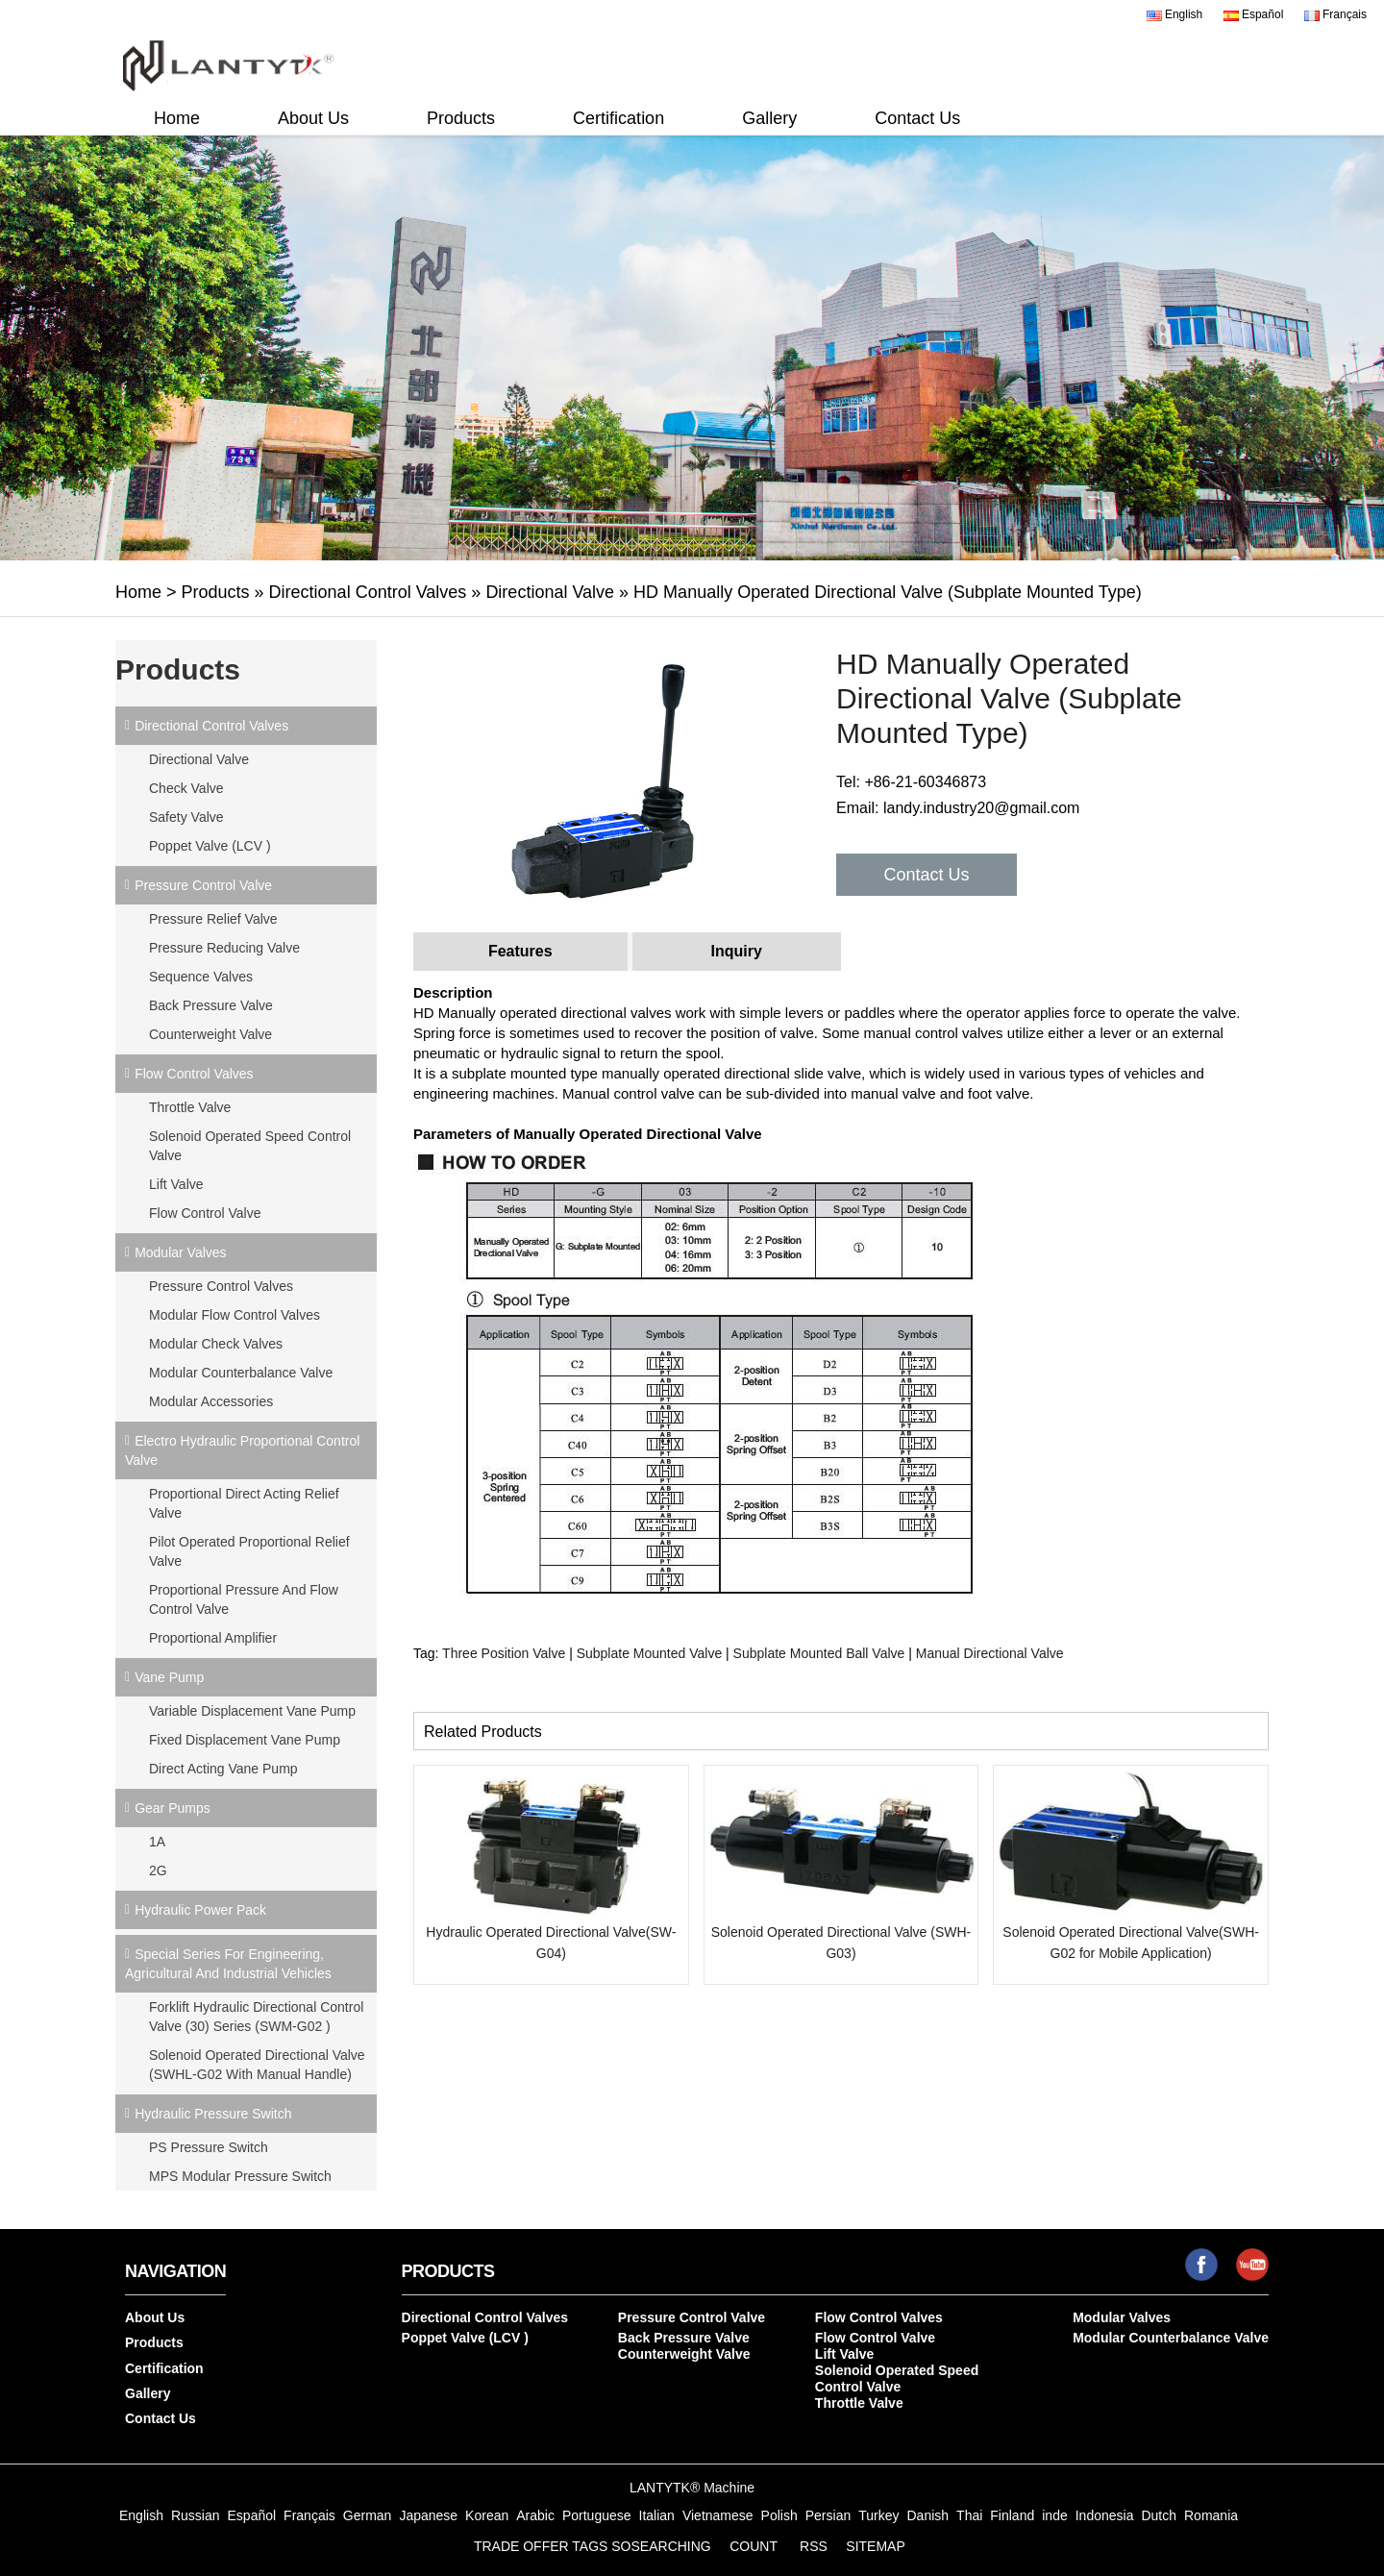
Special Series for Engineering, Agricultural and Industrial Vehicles (228, 1963)
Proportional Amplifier (213, 1638)
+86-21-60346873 (925, 782)
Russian (195, 2515)
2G (158, 1870)
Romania (1211, 2515)
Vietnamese (718, 2515)
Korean (486, 2515)
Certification (618, 118)
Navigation (175, 2271)
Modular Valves (180, 1252)
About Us (313, 118)
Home (177, 118)
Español (1253, 14)
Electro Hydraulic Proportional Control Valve (242, 1450)
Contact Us (917, 118)
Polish (779, 2515)
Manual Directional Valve (990, 1653)
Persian (828, 2515)
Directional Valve (549, 592)
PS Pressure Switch (208, 2147)
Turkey (878, 2515)
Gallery (769, 118)
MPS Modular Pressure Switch (240, 2176)
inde (1054, 2515)
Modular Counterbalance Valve (241, 1372)
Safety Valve (186, 817)
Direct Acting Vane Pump (223, 1768)
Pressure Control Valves (221, 1286)
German (367, 2515)
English (1175, 14)
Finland (1012, 2515)
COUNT (753, 2546)
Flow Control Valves (194, 1073)
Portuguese (596, 2515)
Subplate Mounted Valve (650, 1653)
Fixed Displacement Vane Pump (244, 1739)
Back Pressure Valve (211, 1005)
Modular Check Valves (216, 1343)
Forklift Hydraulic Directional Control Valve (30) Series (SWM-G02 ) (256, 2016)
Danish (927, 2515)
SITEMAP (875, 2546)
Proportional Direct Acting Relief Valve (244, 1503)
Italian (657, 2515)
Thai (969, 2515)
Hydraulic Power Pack (200, 1910)
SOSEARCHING (660, 2546)
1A (157, 1841)
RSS (814, 2546)
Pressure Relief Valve (213, 919)
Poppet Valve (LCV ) (210, 846)
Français (1335, 14)
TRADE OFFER (521, 2546)
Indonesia (1104, 2515)
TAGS (589, 2546)
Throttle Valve (190, 1107)
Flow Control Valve (204, 1213)
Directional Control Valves (368, 592)
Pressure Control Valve (203, 885)
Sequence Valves (201, 976)
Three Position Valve (503, 1653)
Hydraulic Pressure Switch (213, 2113)
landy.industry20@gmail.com (981, 808)
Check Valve (186, 788)
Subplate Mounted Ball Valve (819, 1653)
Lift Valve (176, 1184)
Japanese (428, 2515)
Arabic (535, 2515)
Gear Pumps (172, 1808)
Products (461, 118)
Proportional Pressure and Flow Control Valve (243, 1599)
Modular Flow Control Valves (234, 1315)
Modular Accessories (211, 1401)
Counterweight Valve (210, 1034)
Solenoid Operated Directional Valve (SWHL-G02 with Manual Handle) (257, 2064)
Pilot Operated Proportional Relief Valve (249, 1551)
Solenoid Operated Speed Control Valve (250, 1145)
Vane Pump (169, 1677)
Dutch (1158, 2515)
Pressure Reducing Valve (224, 947)
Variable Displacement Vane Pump (252, 1711)
